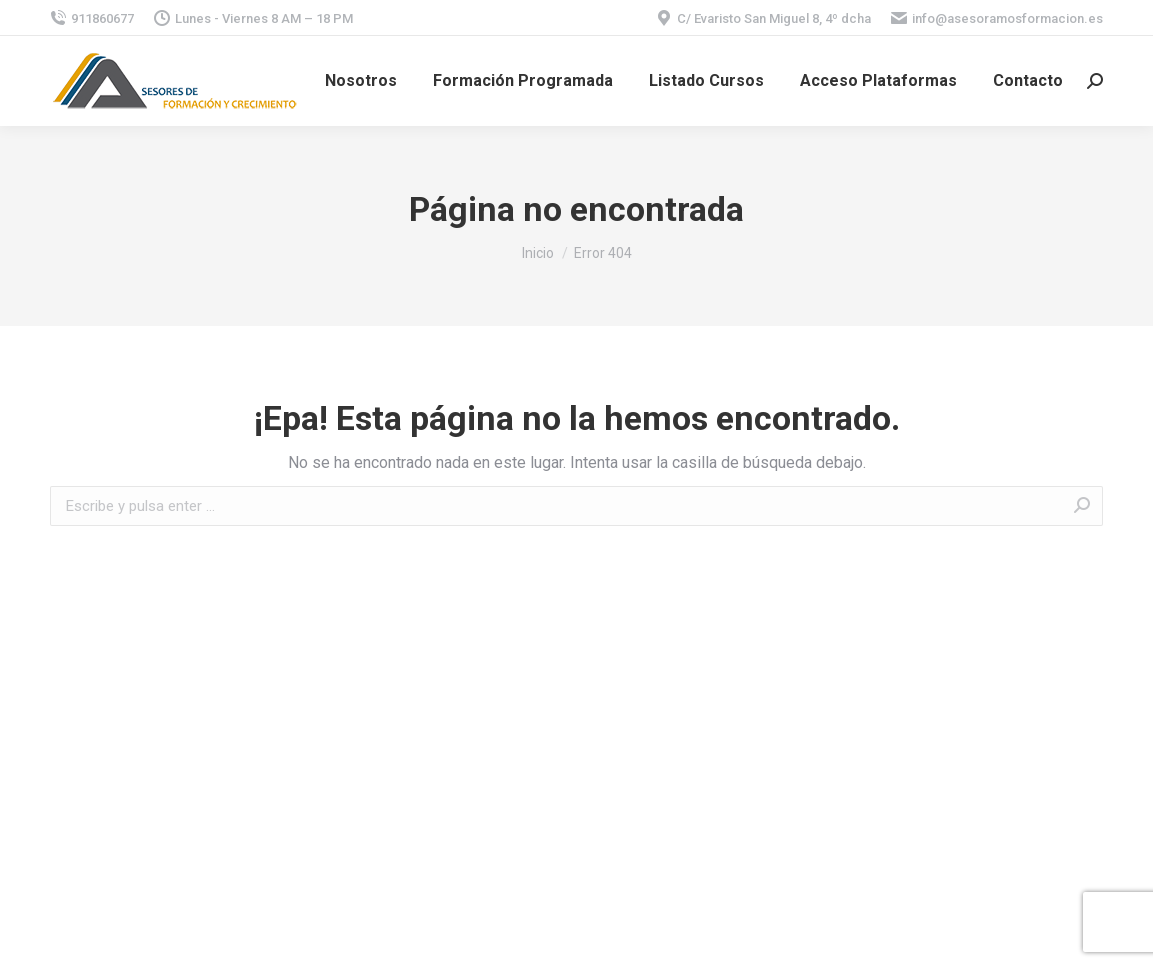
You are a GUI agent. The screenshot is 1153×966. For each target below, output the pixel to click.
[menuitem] (361, 81)
